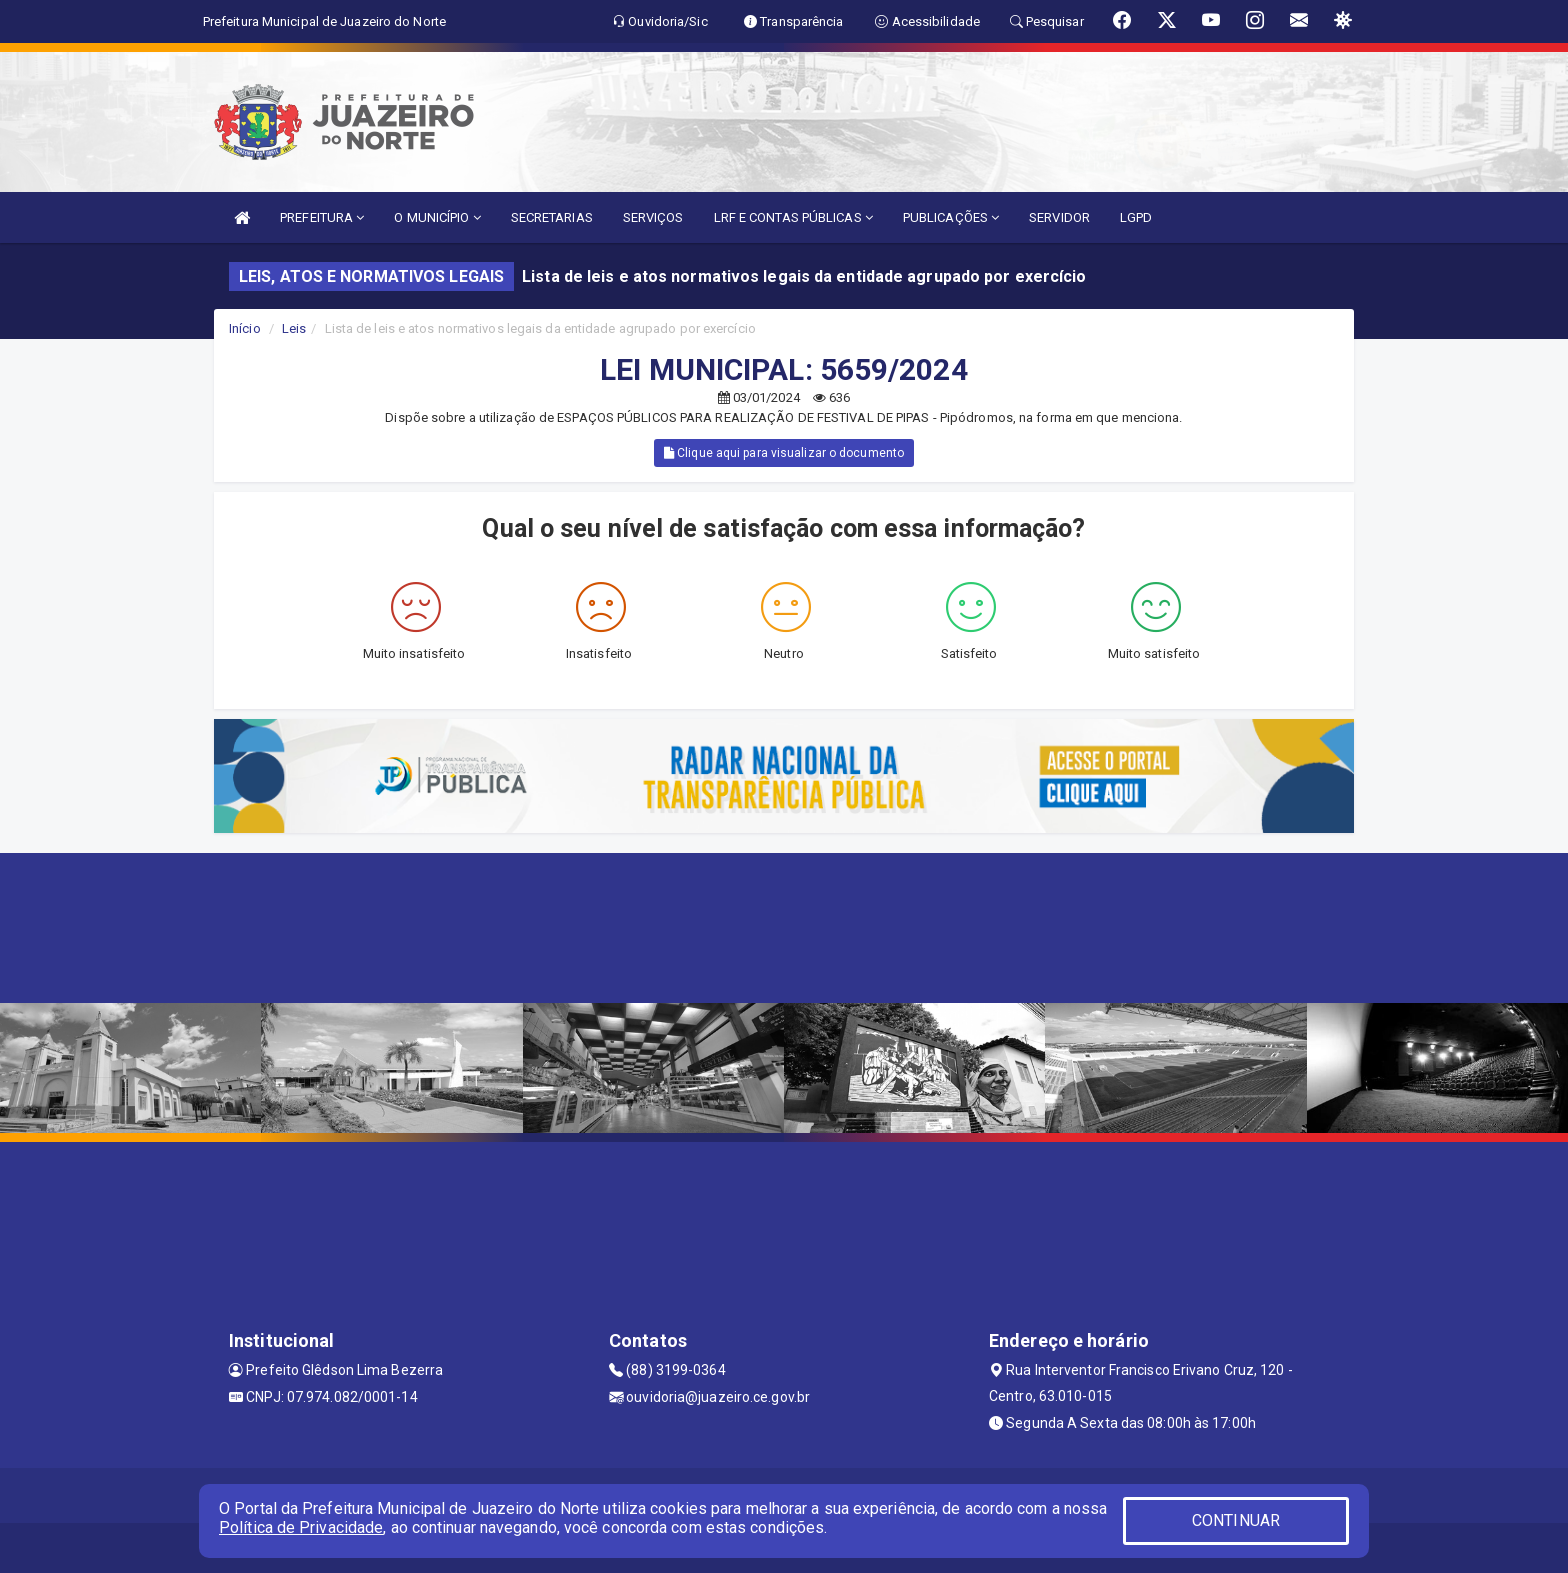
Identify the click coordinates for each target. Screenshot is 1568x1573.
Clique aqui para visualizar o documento (784, 453)
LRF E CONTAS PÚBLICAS (793, 217)
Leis (294, 328)
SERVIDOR (1059, 217)
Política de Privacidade (301, 1527)
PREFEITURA (322, 217)
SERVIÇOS (653, 217)
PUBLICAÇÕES (951, 217)
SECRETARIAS (552, 217)
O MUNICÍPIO (437, 217)
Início (245, 328)
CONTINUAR (1236, 1520)
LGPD (1136, 217)
